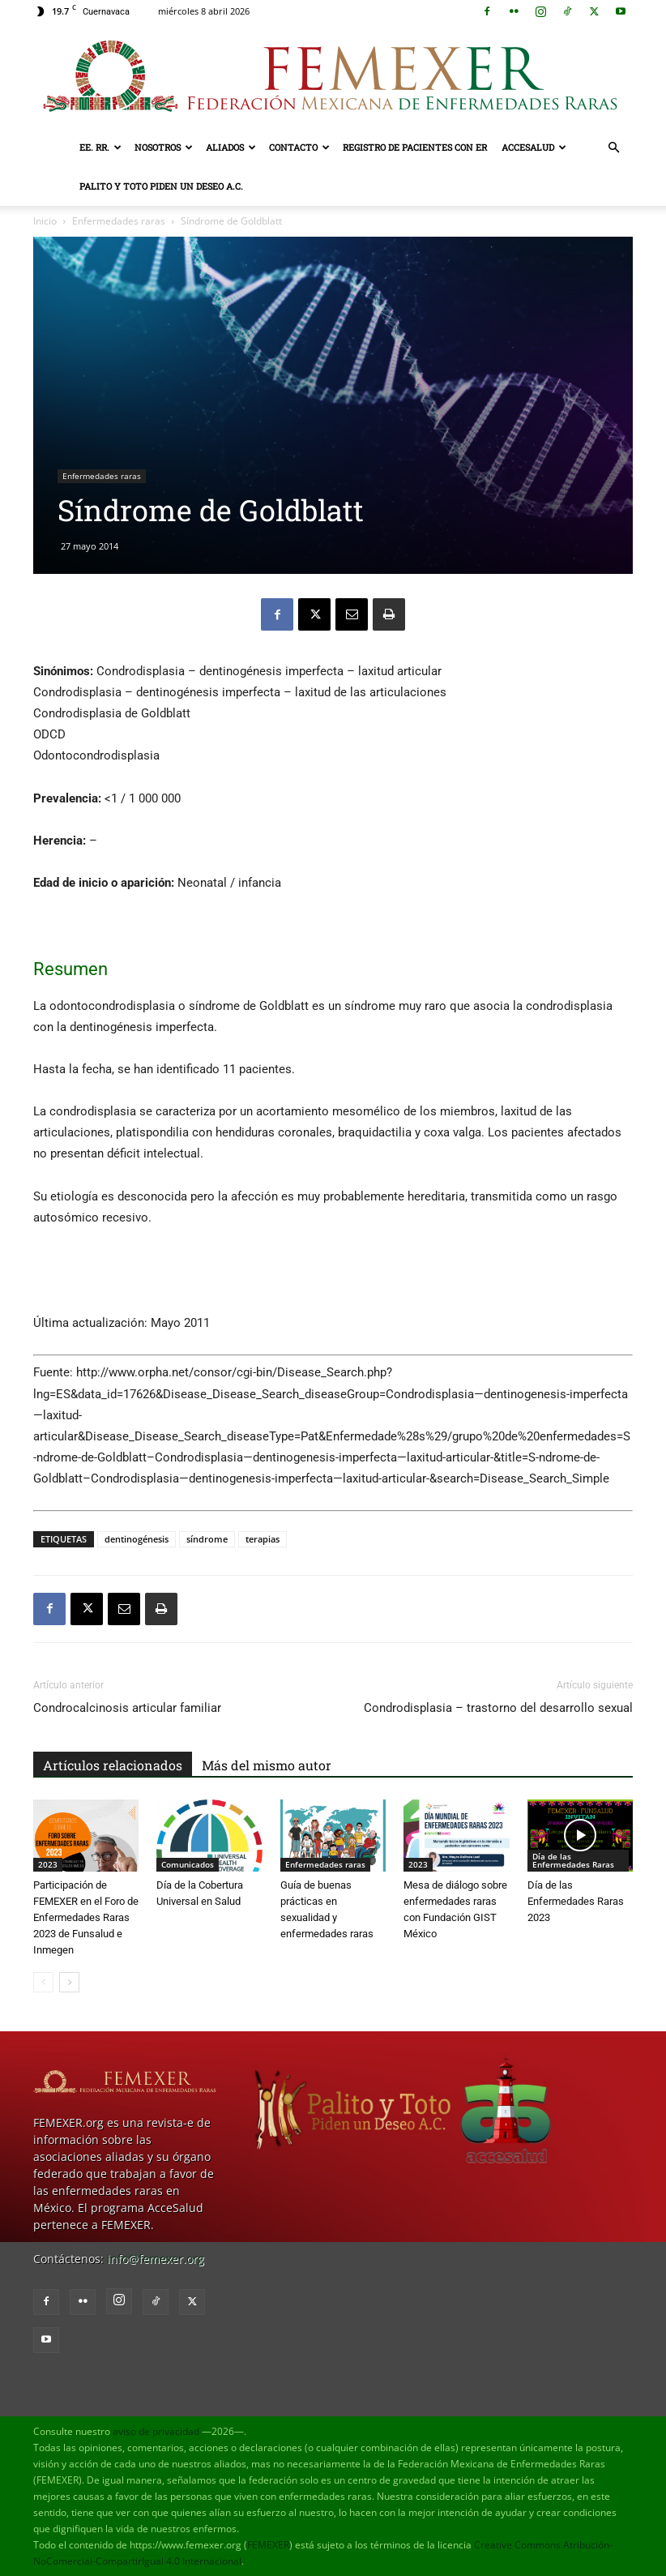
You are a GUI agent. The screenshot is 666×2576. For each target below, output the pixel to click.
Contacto (299, 147)
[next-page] (69, 1982)
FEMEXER (268, 2545)
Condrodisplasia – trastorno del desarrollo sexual (498, 1708)
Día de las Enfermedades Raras (573, 1860)
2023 (48, 1864)
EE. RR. (100, 147)
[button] (613, 148)
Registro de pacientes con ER (415, 147)
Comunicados (187, 1864)
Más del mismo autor (266, 1765)
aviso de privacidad (156, 2431)
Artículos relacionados (112, 1765)
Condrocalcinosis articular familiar (127, 1708)
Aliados (231, 147)
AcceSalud (534, 147)
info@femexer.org (155, 2258)
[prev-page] (43, 1982)
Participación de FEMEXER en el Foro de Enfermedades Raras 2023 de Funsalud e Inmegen (86, 1917)
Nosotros (163, 147)
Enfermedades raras (118, 221)
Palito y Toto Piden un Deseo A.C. (161, 186)
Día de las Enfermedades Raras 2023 (575, 1901)
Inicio (45, 221)
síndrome (207, 1539)
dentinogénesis (137, 1539)
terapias (262, 1539)
